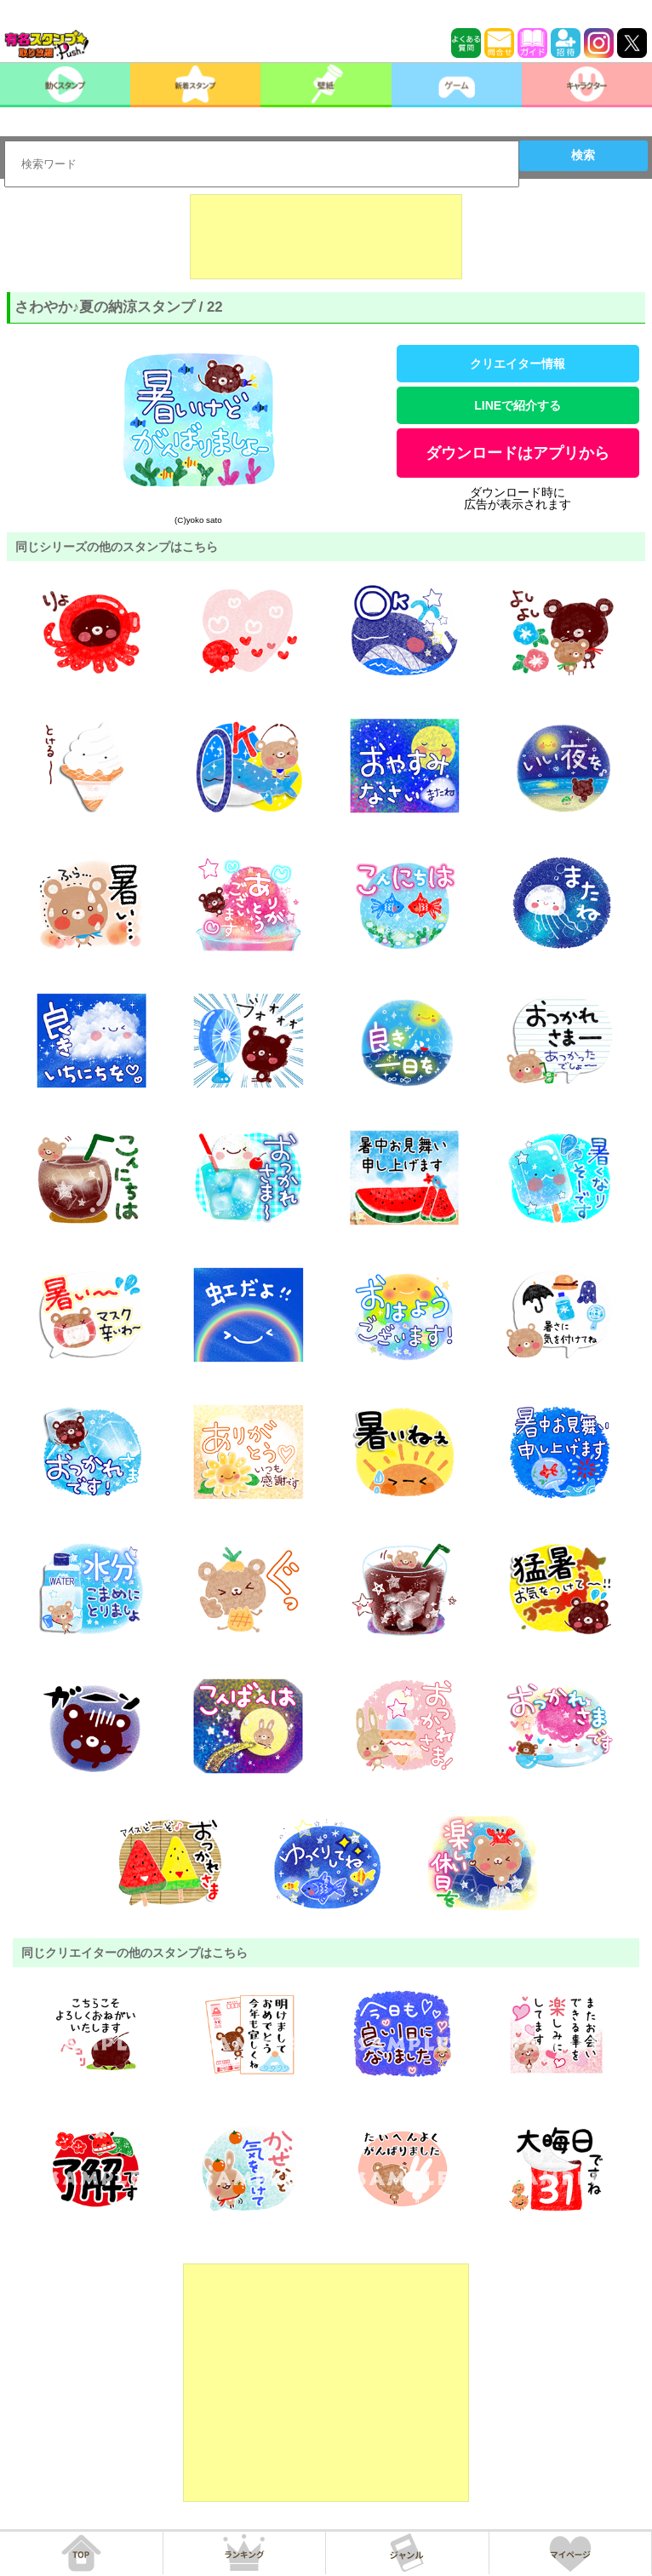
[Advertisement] (326, 236)
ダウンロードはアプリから (517, 453)
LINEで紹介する (517, 405)
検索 (583, 155)
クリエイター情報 (517, 363)
